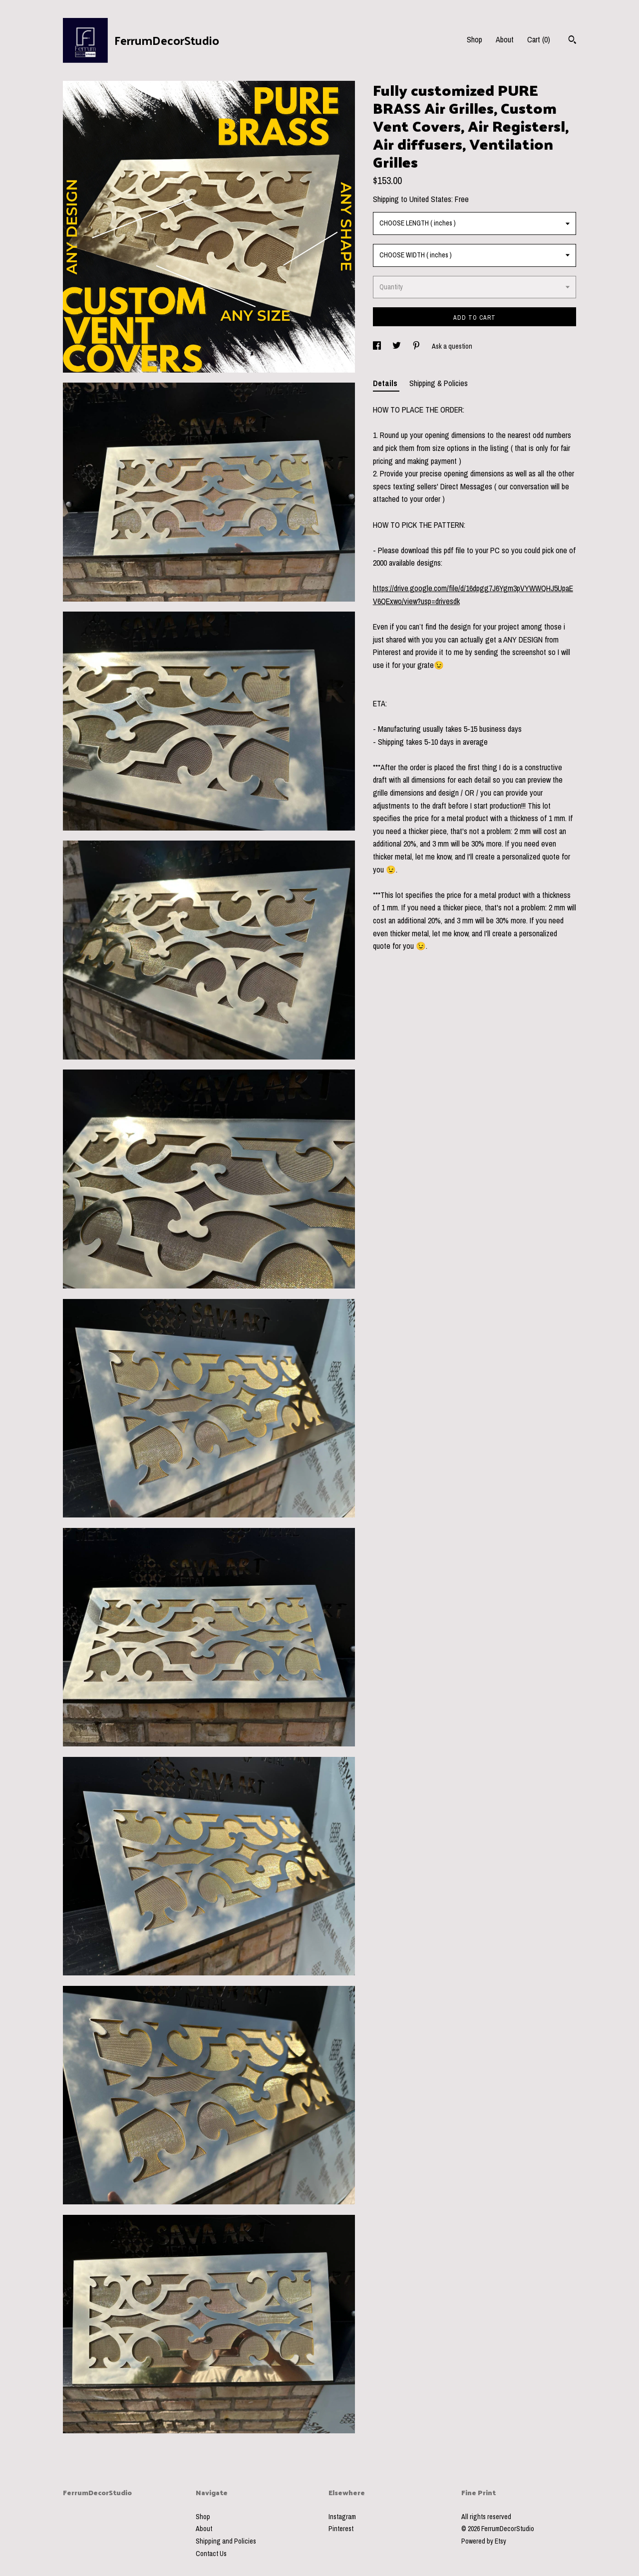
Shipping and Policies (226, 2541)
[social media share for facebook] (377, 346)
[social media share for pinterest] (417, 346)
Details (386, 383)
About (505, 39)
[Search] (572, 40)
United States (430, 199)
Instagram (342, 2516)
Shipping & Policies (438, 383)
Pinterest (340, 2528)
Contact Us (211, 2553)
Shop (474, 39)
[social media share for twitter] (397, 346)
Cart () (538, 39)
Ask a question (452, 346)
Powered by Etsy (483, 2541)
